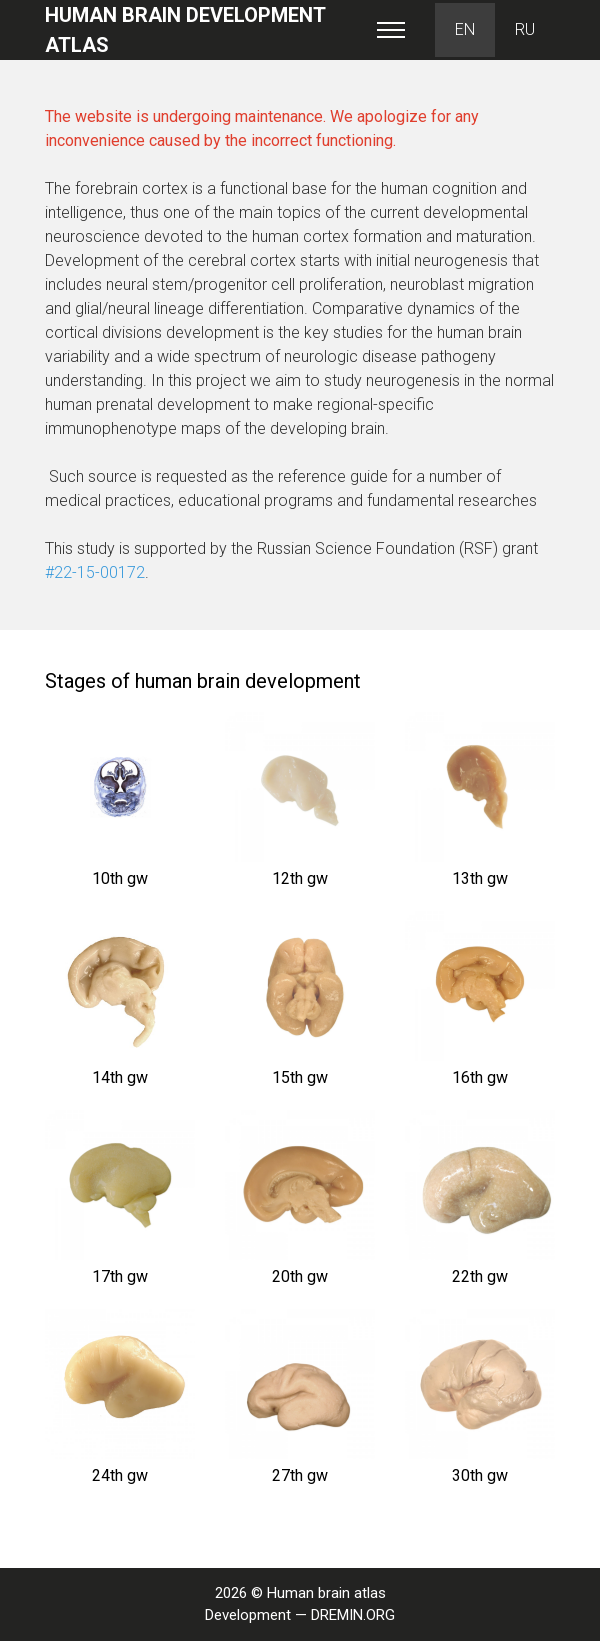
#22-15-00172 (95, 572)
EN (465, 29)
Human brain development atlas (185, 30)
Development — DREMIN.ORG (300, 1615)
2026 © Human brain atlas (300, 1593)
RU (525, 29)
